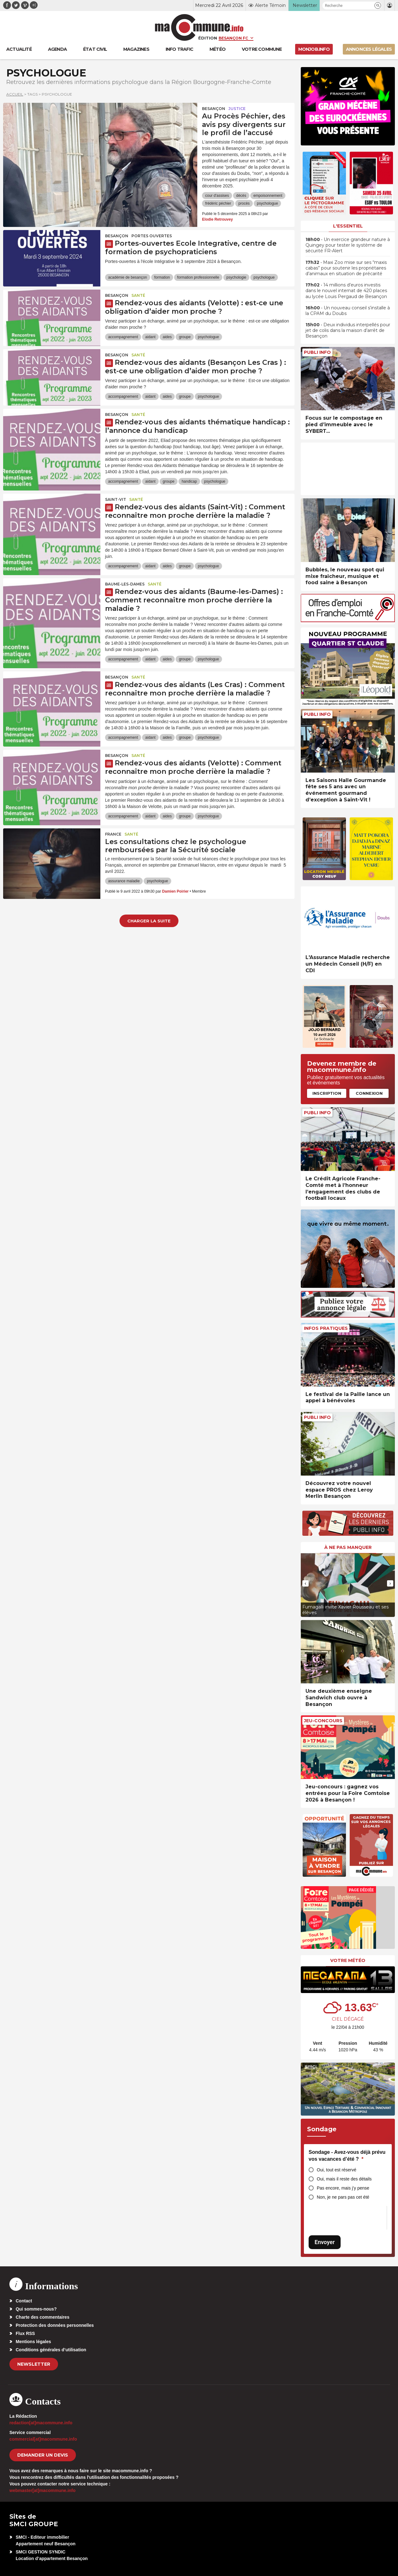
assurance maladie (124, 881)
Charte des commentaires (42, 2317)
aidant (150, 337)
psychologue (267, 203)
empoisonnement (267, 195)
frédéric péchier (218, 203)
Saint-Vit (115, 499)
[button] (377, 5)
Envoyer (325, 2242)
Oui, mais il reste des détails (344, 2178)
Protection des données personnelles (55, 2325)
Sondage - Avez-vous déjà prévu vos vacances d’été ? (347, 2155)
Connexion (369, 1093)
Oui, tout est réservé (336, 2169)
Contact (24, 2300)
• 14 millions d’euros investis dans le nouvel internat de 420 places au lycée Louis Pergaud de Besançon (346, 290)
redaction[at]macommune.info (40, 2422)
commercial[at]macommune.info (43, 2439)
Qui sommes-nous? (36, 2308)
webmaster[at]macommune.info (42, 2490)
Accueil (14, 94)
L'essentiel (348, 226)
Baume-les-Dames (125, 584)
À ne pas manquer (348, 1547)
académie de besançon (127, 277)
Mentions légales (33, 2341)
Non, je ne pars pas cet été (343, 2197)
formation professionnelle (198, 277)
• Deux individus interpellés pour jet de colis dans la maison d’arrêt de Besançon (347, 330)
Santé (138, 295)
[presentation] (305, 1583)
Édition (207, 37)
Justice (237, 108)
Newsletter (33, 2364)
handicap (189, 481)
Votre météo (347, 1960)
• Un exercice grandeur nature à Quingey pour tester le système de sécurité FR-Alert (347, 245)
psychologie (236, 277)
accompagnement (123, 337)
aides (167, 337)
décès (241, 195)
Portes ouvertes (151, 235)
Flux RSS (25, 2333)
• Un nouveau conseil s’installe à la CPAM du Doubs (347, 310)
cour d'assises (217, 195)
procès (244, 203)
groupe (184, 337)
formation (162, 277)
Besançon (213, 108)
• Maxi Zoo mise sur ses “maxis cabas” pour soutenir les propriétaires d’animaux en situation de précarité (346, 268)
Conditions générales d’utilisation (51, 2349)
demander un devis (42, 2455)
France (113, 834)
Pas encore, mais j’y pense (343, 2187)
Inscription (326, 1093)
